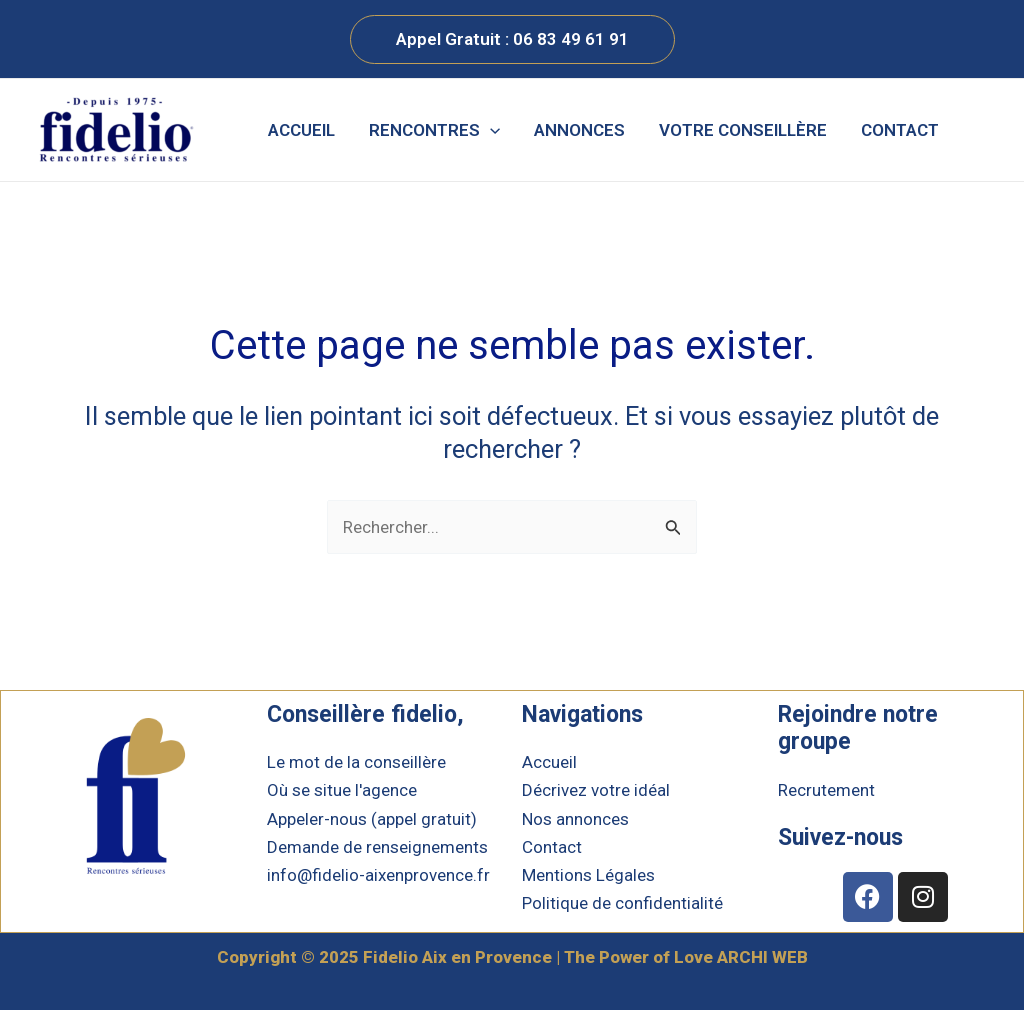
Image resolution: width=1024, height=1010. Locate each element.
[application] (490, 130)
